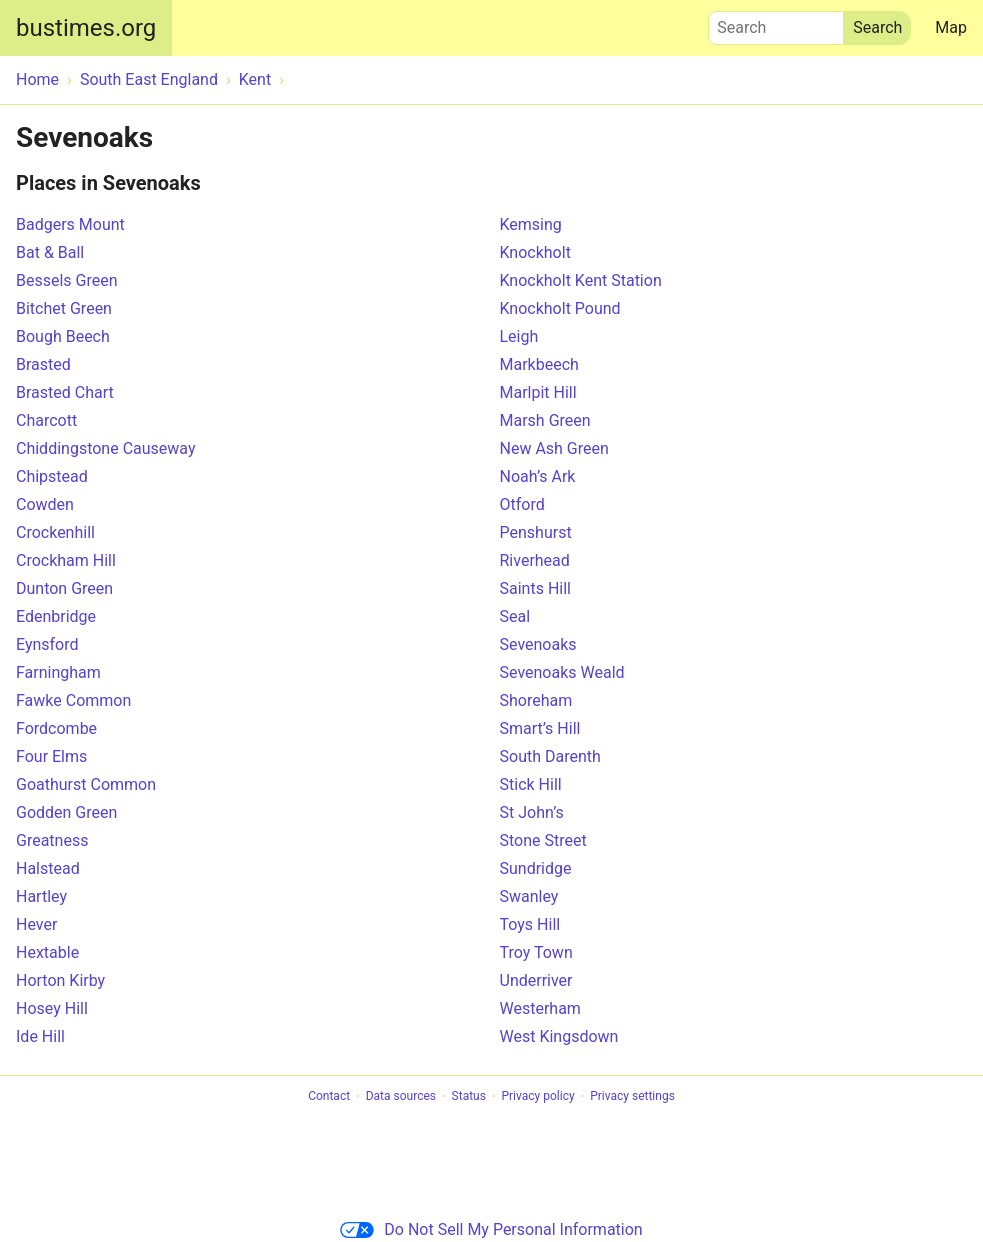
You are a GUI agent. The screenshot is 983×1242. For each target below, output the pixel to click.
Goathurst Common (86, 784)
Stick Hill (531, 784)
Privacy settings (632, 1097)
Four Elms (51, 756)
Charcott (46, 420)
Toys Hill (530, 924)
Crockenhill (55, 532)
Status (469, 1097)
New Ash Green (554, 448)
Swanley (529, 896)
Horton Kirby (60, 980)
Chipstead (52, 476)
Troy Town (536, 952)
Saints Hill (535, 588)
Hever (36, 924)
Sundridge (536, 868)
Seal (515, 616)
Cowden (45, 504)
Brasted (43, 364)
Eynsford (47, 644)
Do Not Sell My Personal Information (491, 1229)
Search (776, 23)
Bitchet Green (64, 308)
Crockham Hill (66, 560)
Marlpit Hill (538, 392)
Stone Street (543, 840)
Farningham (58, 672)
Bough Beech (63, 336)
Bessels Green (67, 280)
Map (951, 27)
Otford (522, 504)
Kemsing (531, 224)
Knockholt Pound (560, 308)
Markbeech (539, 364)
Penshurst (536, 532)
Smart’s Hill (540, 728)
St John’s (532, 812)
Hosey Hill (52, 1008)
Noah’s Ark (538, 476)
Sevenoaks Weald (562, 672)
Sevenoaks (538, 644)
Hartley (41, 896)
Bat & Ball (50, 252)
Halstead (48, 868)
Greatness (52, 840)
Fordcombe (56, 728)
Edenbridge (56, 616)
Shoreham (536, 700)
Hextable (47, 952)
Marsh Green (545, 420)
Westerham (540, 1008)
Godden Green (66, 812)
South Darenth (550, 756)
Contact (329, 1097)
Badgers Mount (70, 224)
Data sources (401, 1097)
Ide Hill (40, 1036)
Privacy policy (537, 1097)
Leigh (519, 336)
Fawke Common (73, 700)
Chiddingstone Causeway (105, 448)
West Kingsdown (559, 1036)
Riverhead (535, 560)
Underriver (536, 980)
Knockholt (535, 252)
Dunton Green (64, 588)
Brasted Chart (65, 392)
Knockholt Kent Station (581, 280)
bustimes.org (86, 28)
